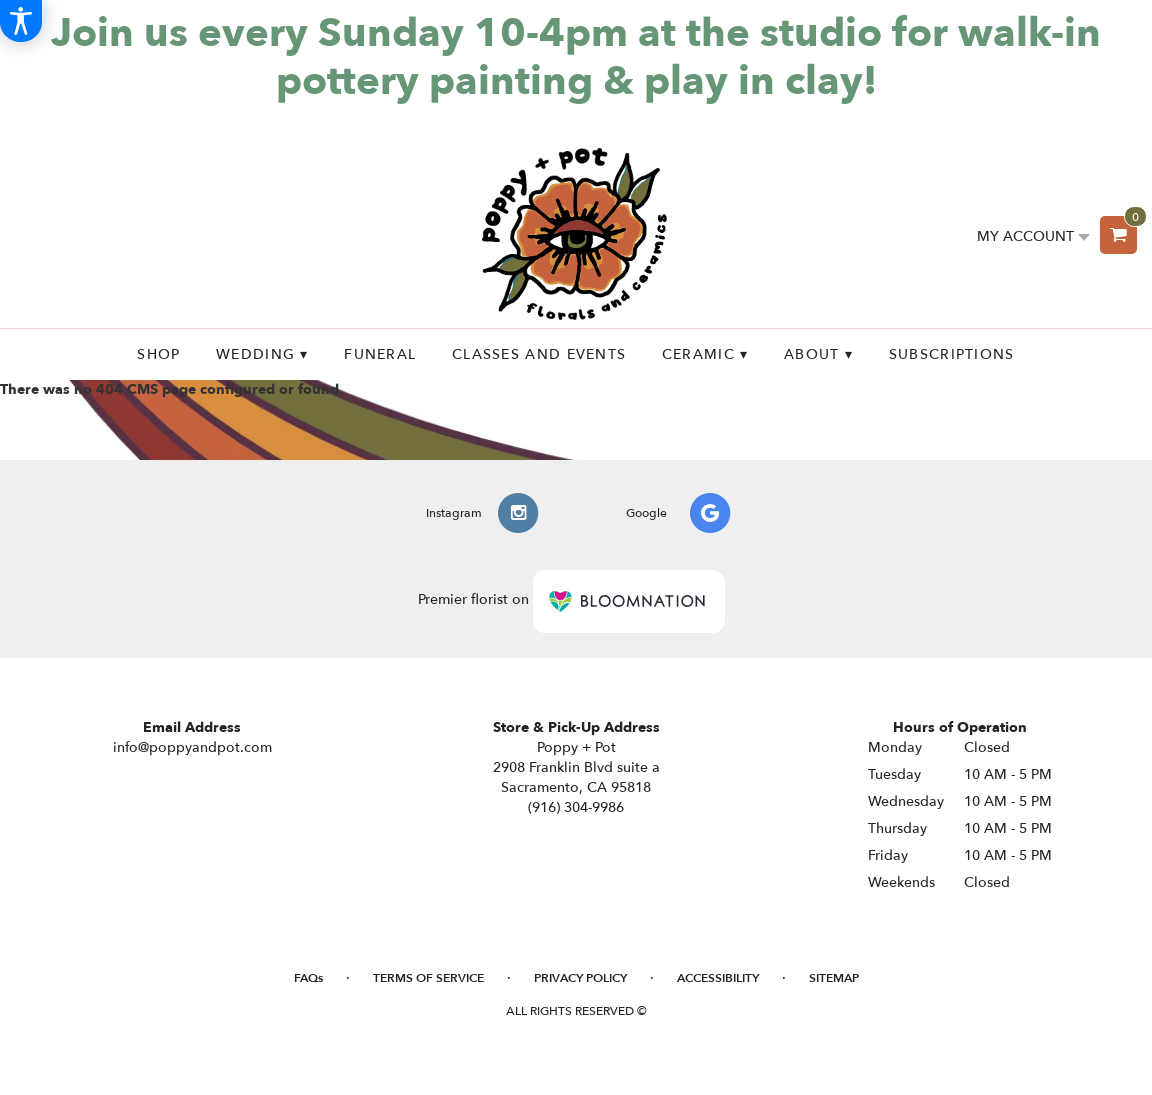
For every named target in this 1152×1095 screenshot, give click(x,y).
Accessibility (718, 978)
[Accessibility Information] (21, 21)
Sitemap (834, 978)
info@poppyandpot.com (192, 747)
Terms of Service (428, 978)
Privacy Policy (580, 978)
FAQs (308, 978)
